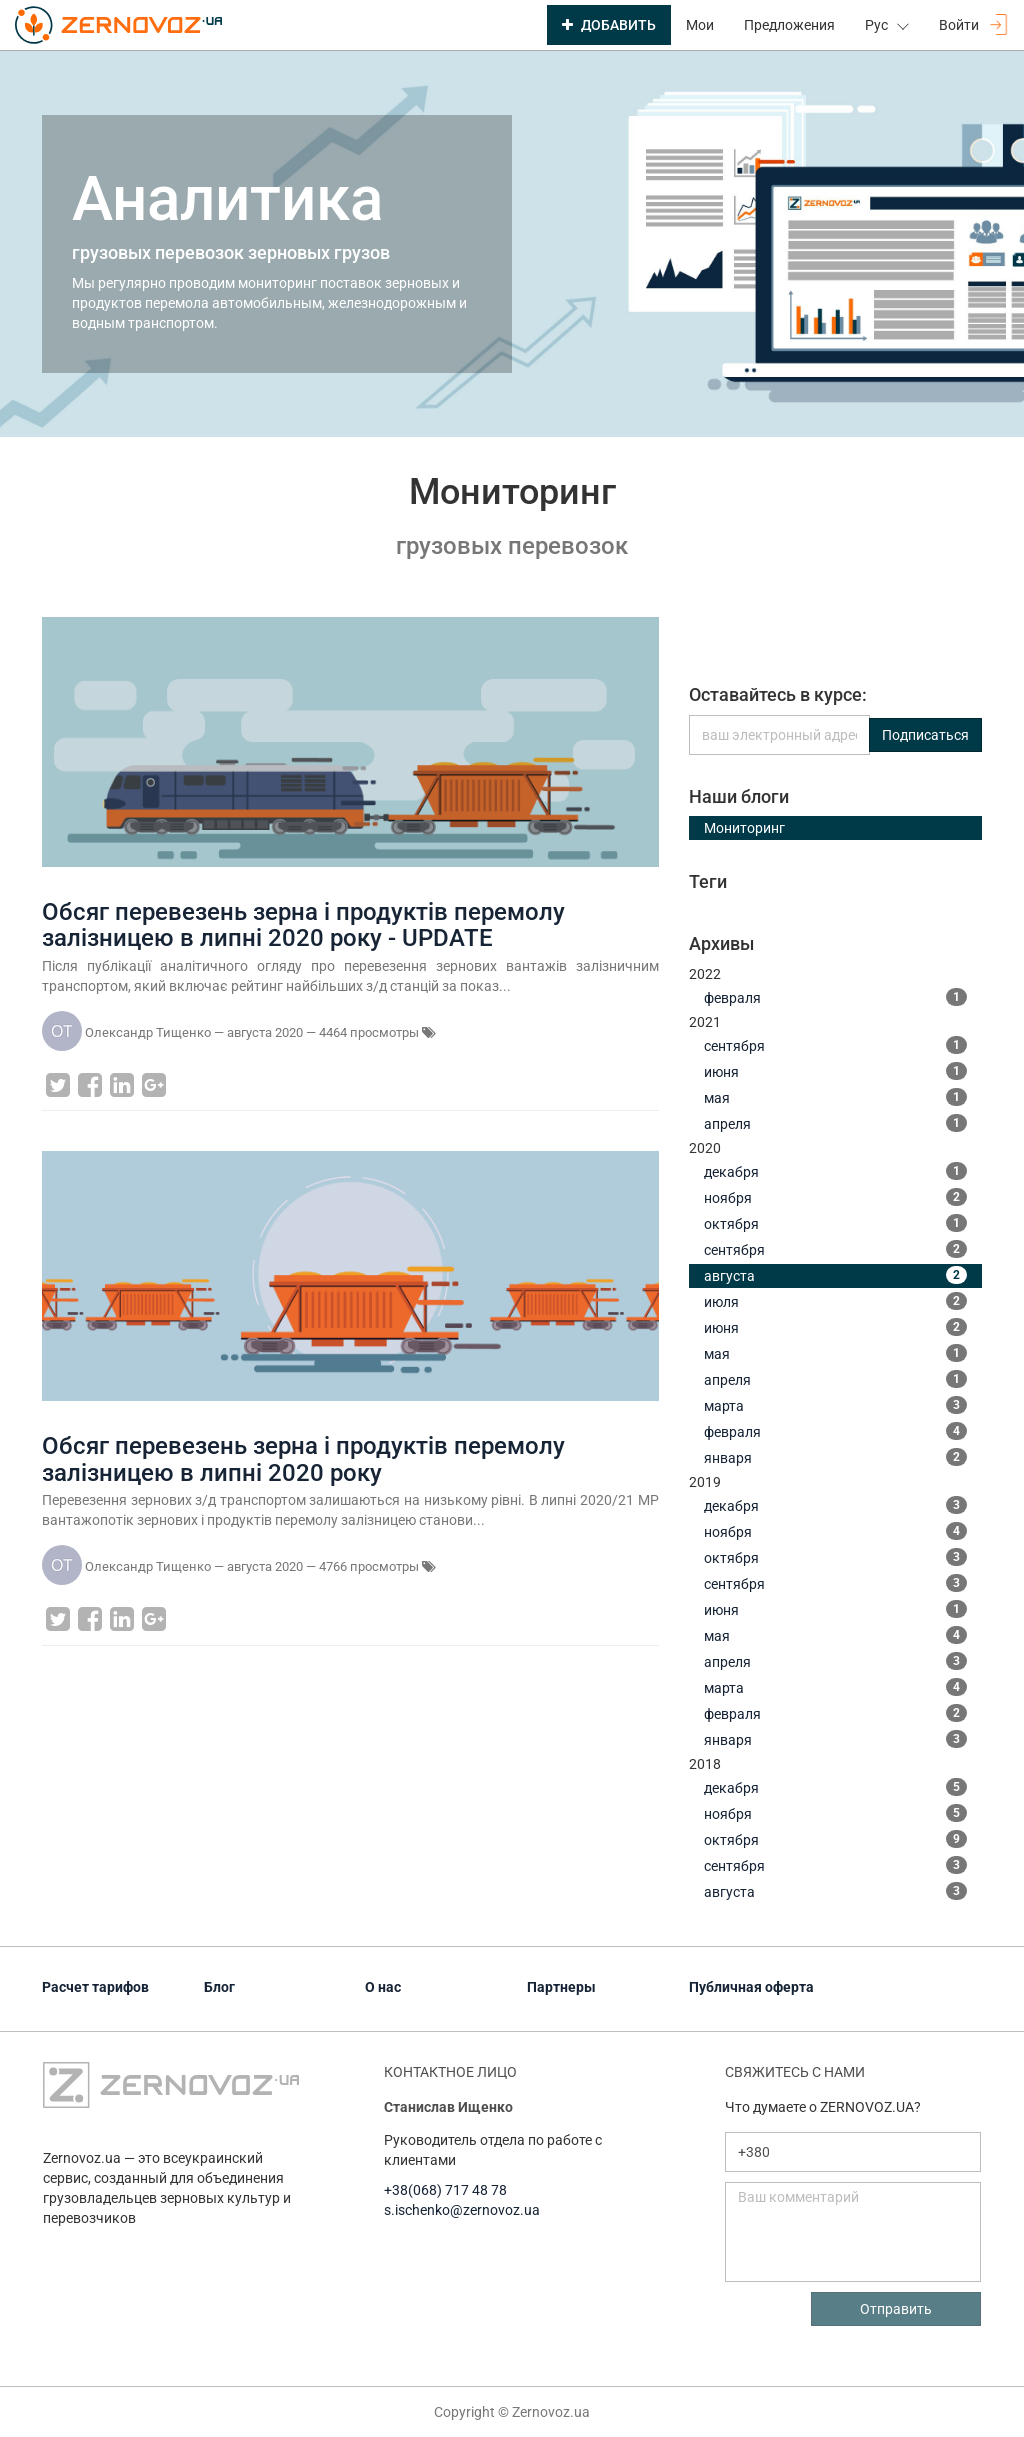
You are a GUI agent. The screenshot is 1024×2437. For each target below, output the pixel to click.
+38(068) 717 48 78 (445, 2190)
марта (835, 1405)
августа (835, 1275)
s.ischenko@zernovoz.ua (462, 2210)
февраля (835, 997)
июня (835, 1071)
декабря (835, 1171)
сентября (835, 1045)
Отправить (896, 2309)
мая (835, 1097)
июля (835, 1301)
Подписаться (925, 735)
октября (835, 1223)
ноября (835, 1197)
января (835, 1457)
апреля (835, 1123)
